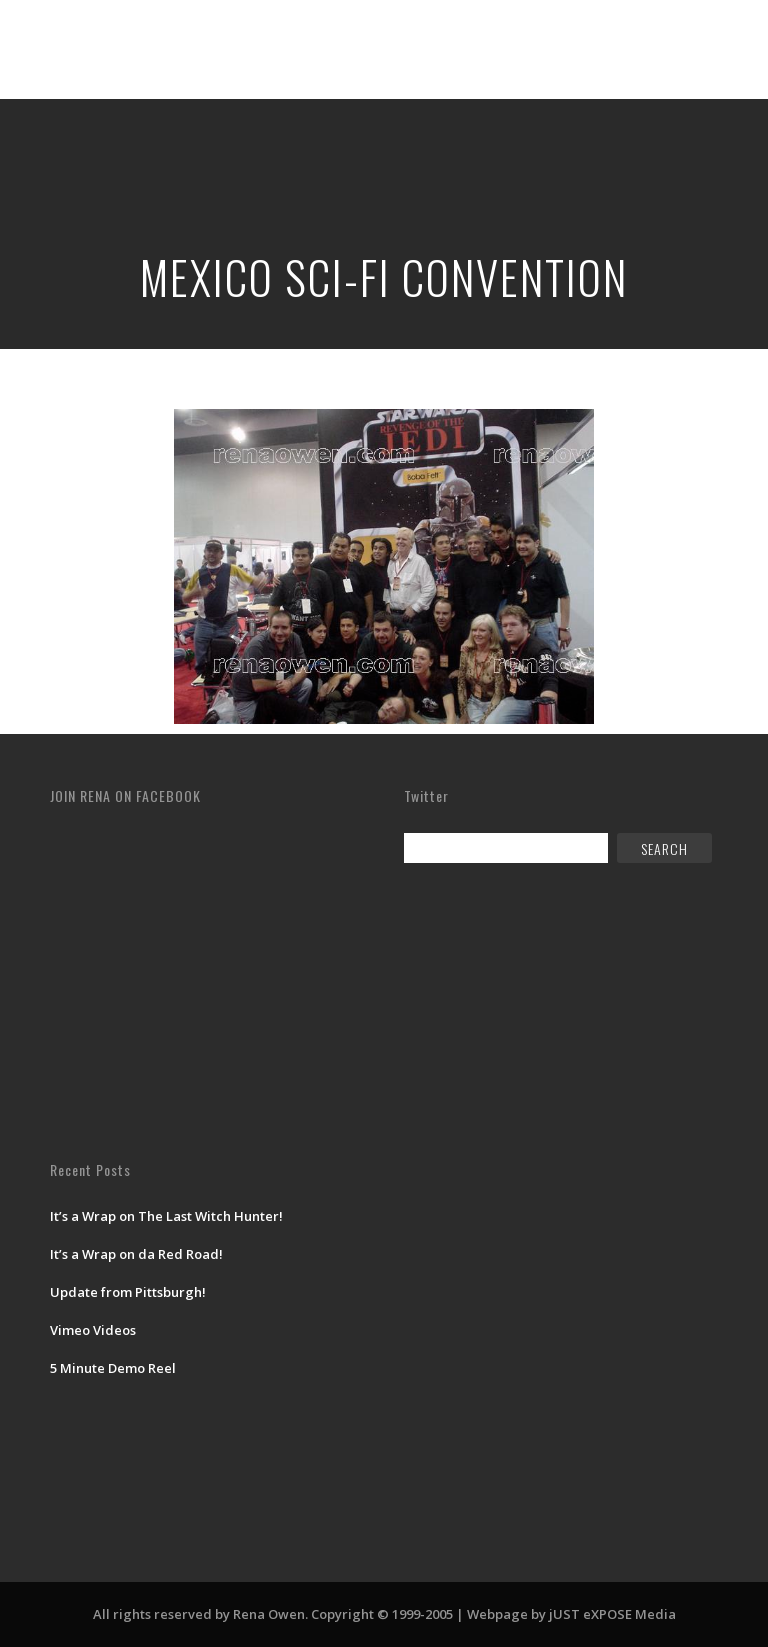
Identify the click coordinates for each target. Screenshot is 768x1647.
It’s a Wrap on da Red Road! (136, 1254)
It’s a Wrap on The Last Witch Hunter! (166, 1216)
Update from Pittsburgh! (128, 1292)
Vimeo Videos (93, 1330)
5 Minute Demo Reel (113, 1368)
